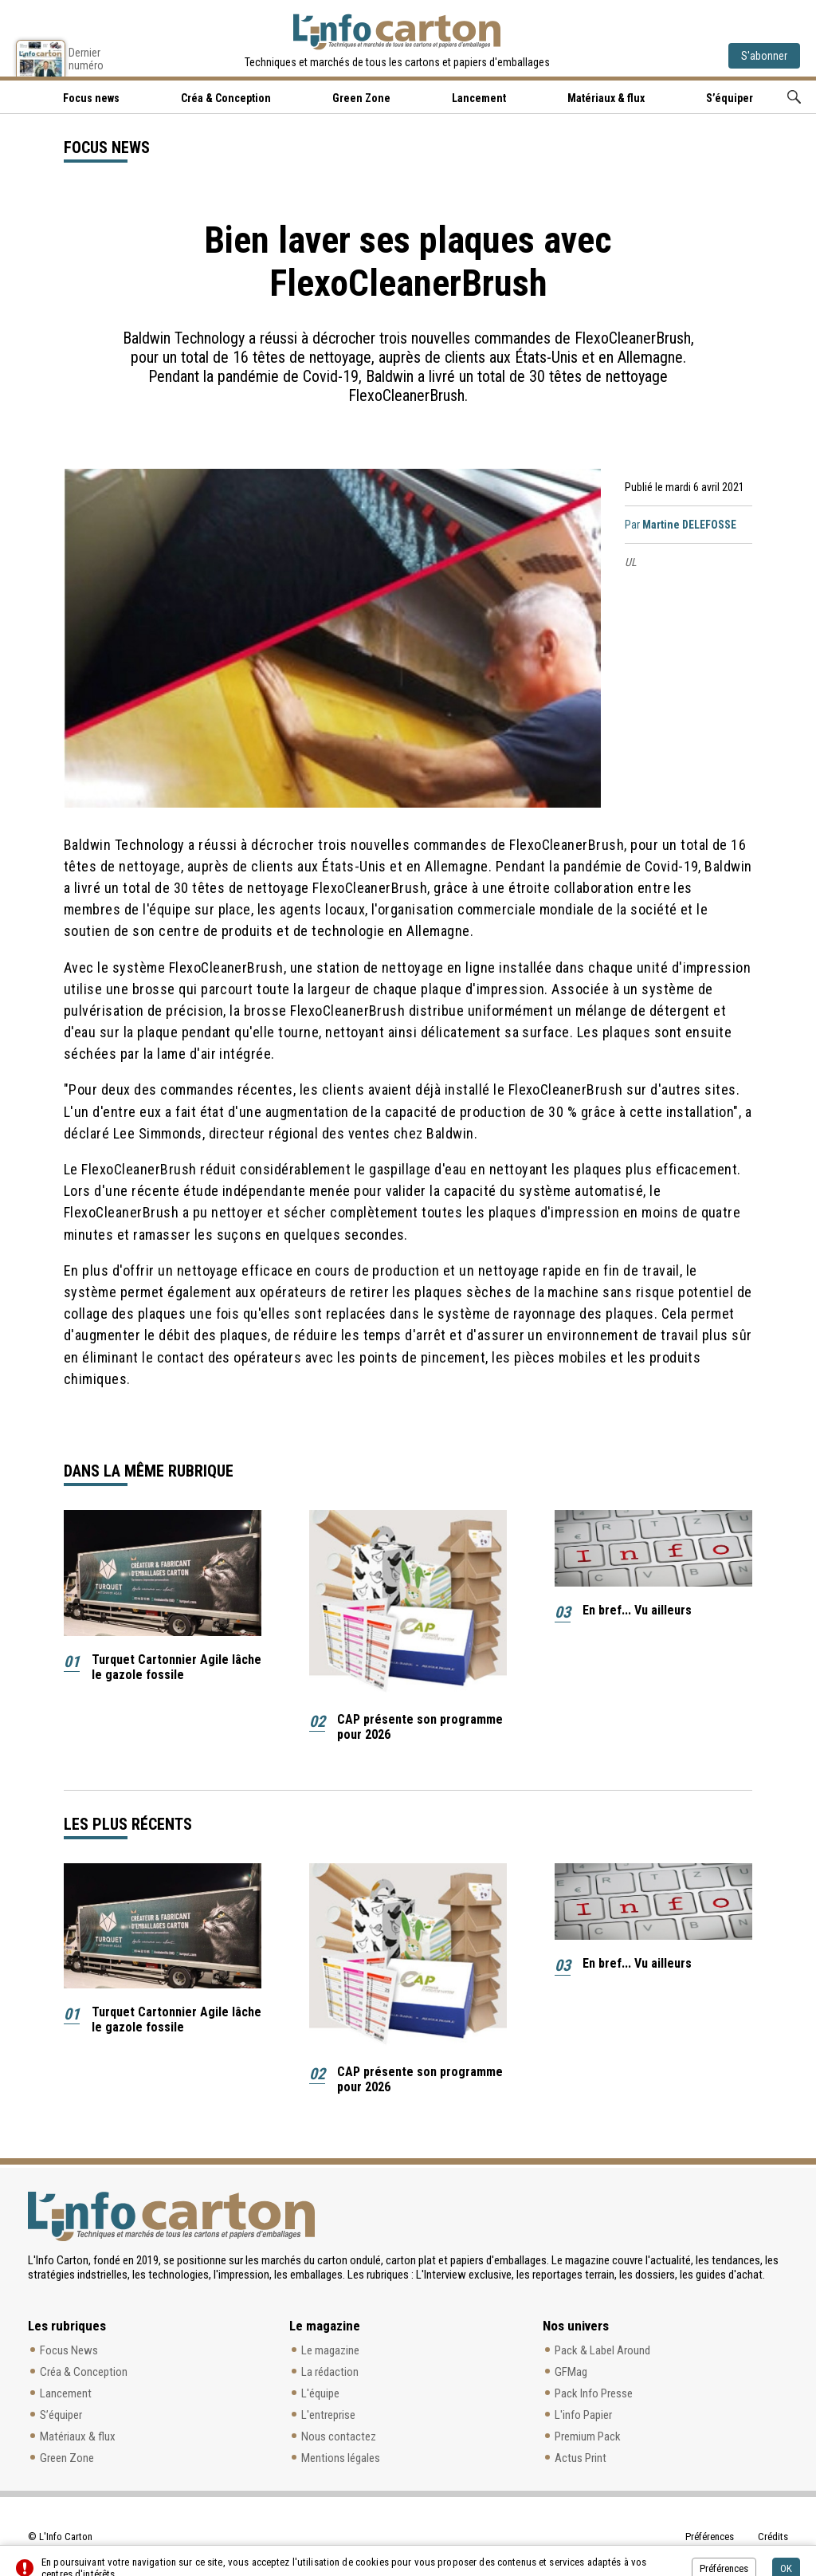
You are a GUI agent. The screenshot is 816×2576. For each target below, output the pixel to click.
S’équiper (729, 98)
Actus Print (580, 2458)
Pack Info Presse (594, 2393)
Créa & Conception (226, 98)
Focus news (91, 98)
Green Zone (361, 98)
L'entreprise (328, 2415)
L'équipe (320, 2393)
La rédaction (330, 2372)
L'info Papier (583, 2415)
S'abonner (764, 55)
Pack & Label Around (602, 2350)
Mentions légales (340, 2458)
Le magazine (330, 2350)
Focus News (69, 2350)
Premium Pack (588, 2436)
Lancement (479, 98)
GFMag (571, 2372)
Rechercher (794, 97)
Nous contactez (338, 2436)
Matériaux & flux (606, 98)
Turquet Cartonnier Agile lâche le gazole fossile (176, 1667)
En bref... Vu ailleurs (637, 1610)
